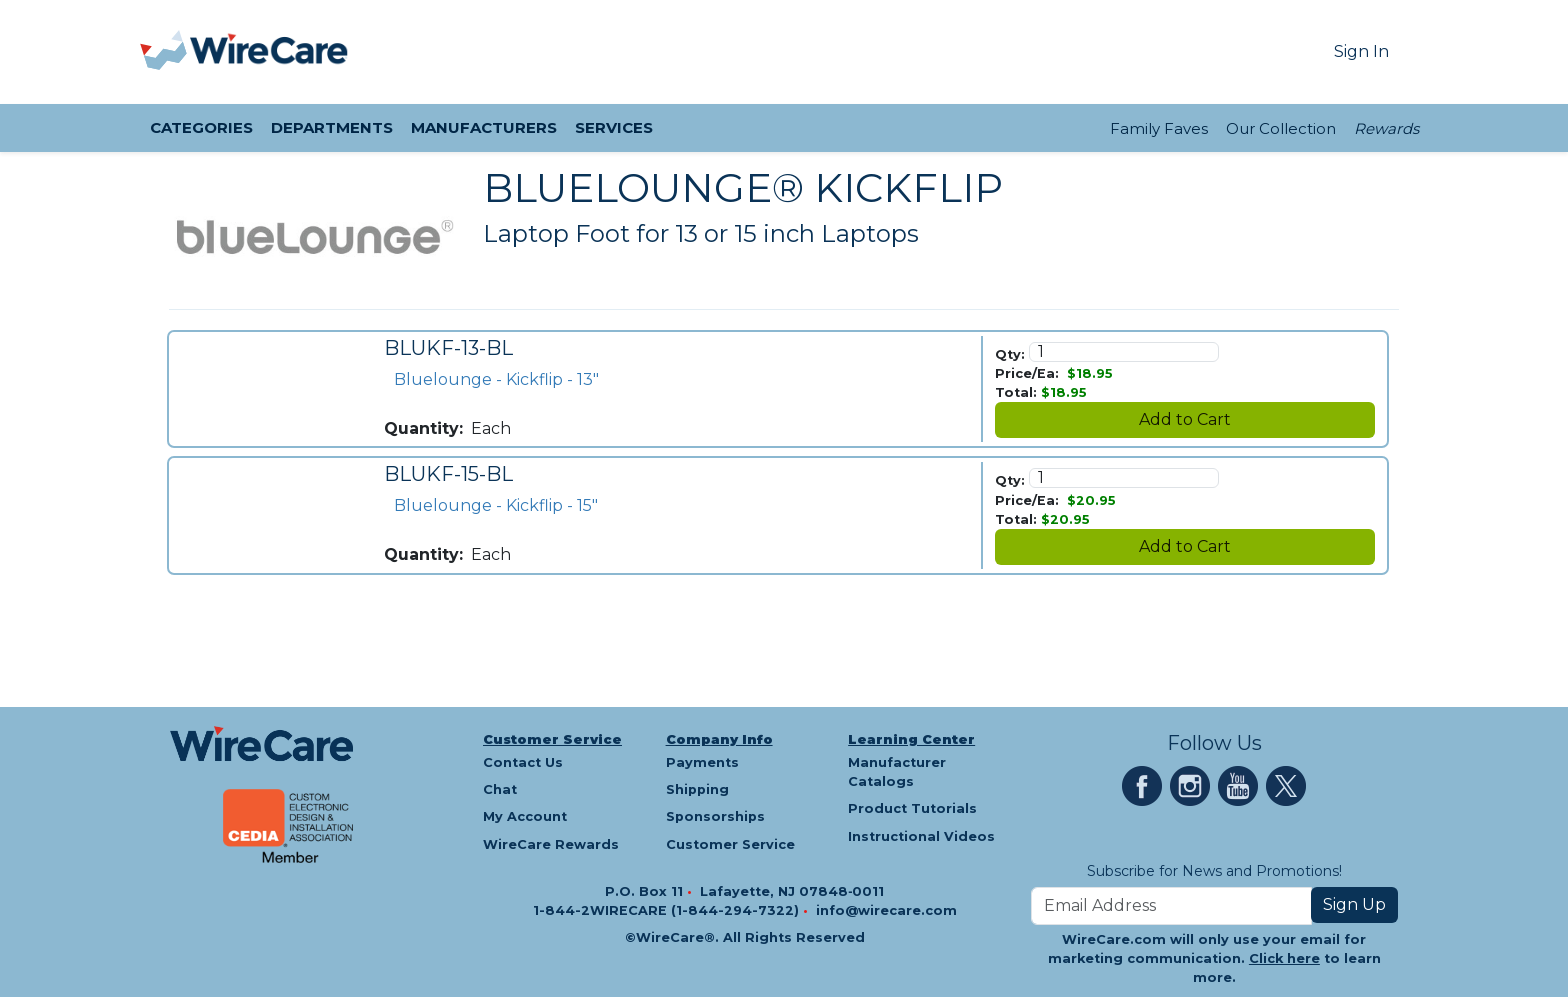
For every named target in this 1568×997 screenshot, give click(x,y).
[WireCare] (269, 52)
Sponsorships (715, 816)
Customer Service (552, 739)
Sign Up (1354, 904)
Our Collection (1281, 128)
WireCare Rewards (551, 844)
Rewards (1386, 128)
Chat (500, 789)
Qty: (1010, 354)
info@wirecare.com (886, 910)
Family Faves (1159, 128)
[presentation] (165, 52)
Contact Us (523, 762)
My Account (525, 816)
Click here (1284, 958)
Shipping (697, 789)
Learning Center (911, 739)
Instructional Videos (921, 836)
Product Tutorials (912, 808)
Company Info (719, 739)
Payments (702, 762)
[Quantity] (1124, 352)
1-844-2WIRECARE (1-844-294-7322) (668, 910)
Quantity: (423, 428)
